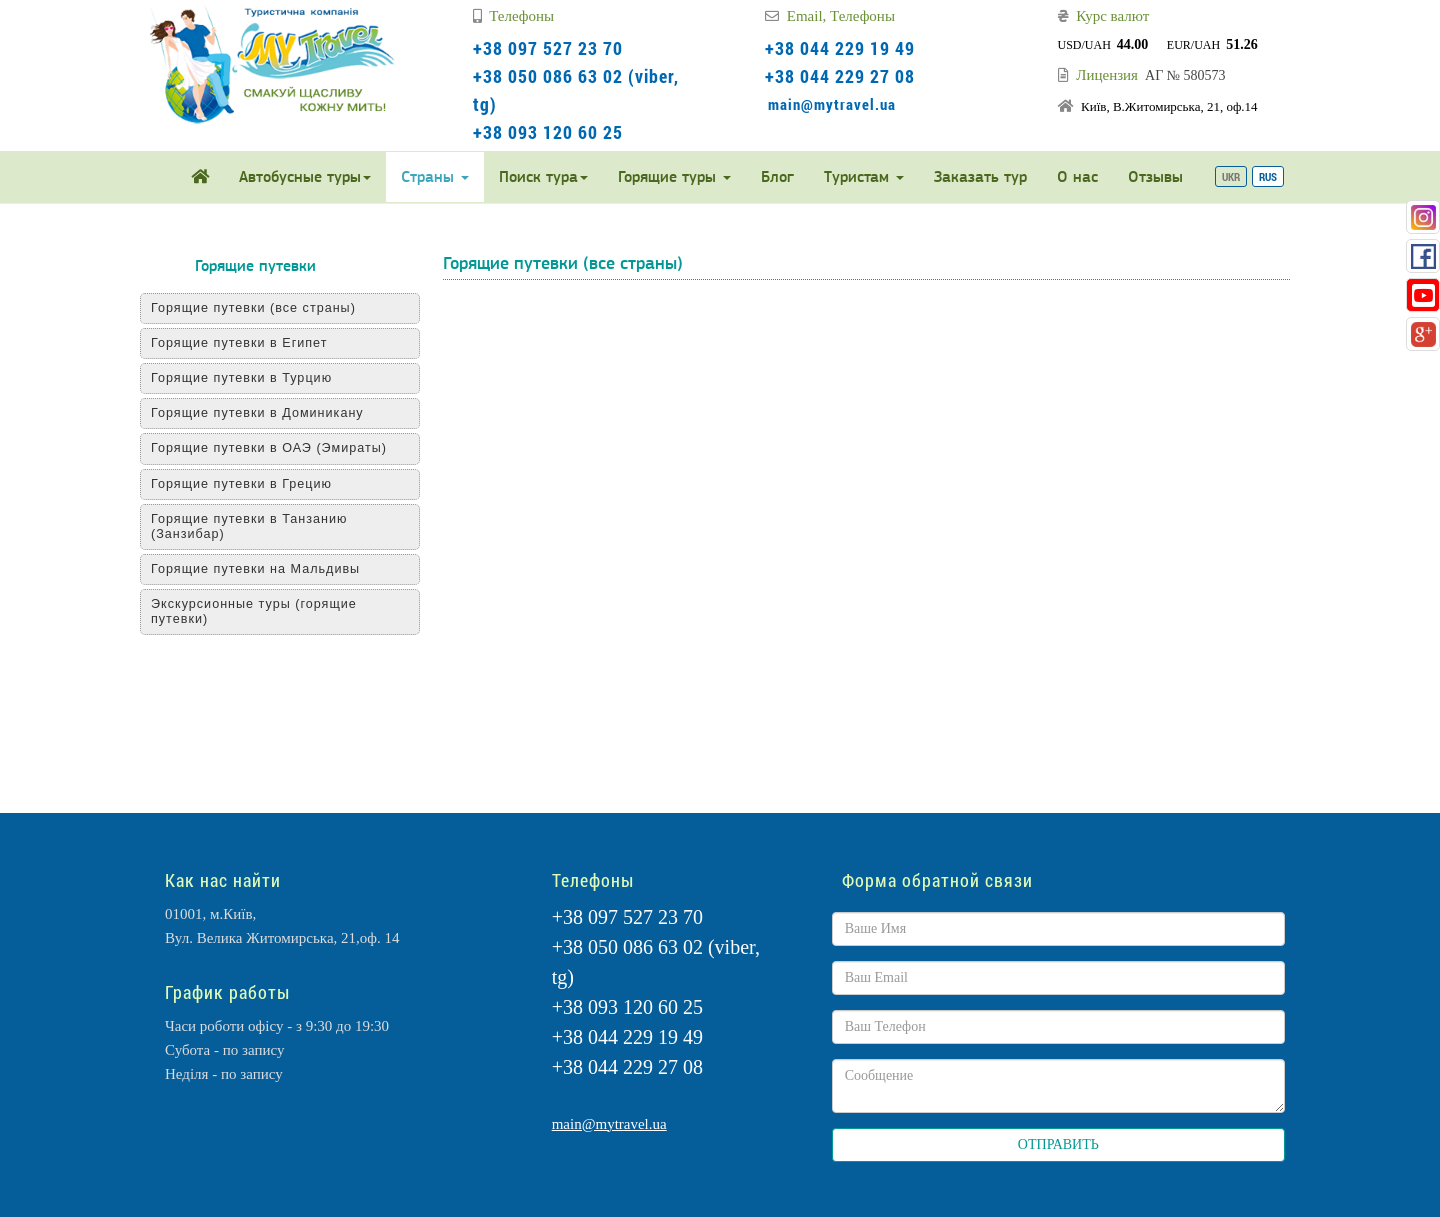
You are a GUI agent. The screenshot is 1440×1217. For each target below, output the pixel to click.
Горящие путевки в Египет (239, 343)
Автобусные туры (305, 176)
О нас (1077, 176)
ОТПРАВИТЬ (1058, 1144)
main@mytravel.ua (832, 104)
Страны (435, 176)
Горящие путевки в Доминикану (257, 413)
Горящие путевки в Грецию (241, 484)
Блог (777, 176)
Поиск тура (543, 176)
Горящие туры (674, 176)
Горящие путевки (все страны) (253, 308)
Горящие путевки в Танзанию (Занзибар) (249, 526)
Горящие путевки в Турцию (241, 378)
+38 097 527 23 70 (548, 48)
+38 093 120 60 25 (548, 132)
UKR (1231, 176)
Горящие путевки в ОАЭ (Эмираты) (269, 448)
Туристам (864, 176)
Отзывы (1155, 176)
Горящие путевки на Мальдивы (255, 569)
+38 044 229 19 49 (840, 48)
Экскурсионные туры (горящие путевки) (254, 611)
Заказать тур (980, 176)
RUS (1268, 176)
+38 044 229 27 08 (840, 76)
